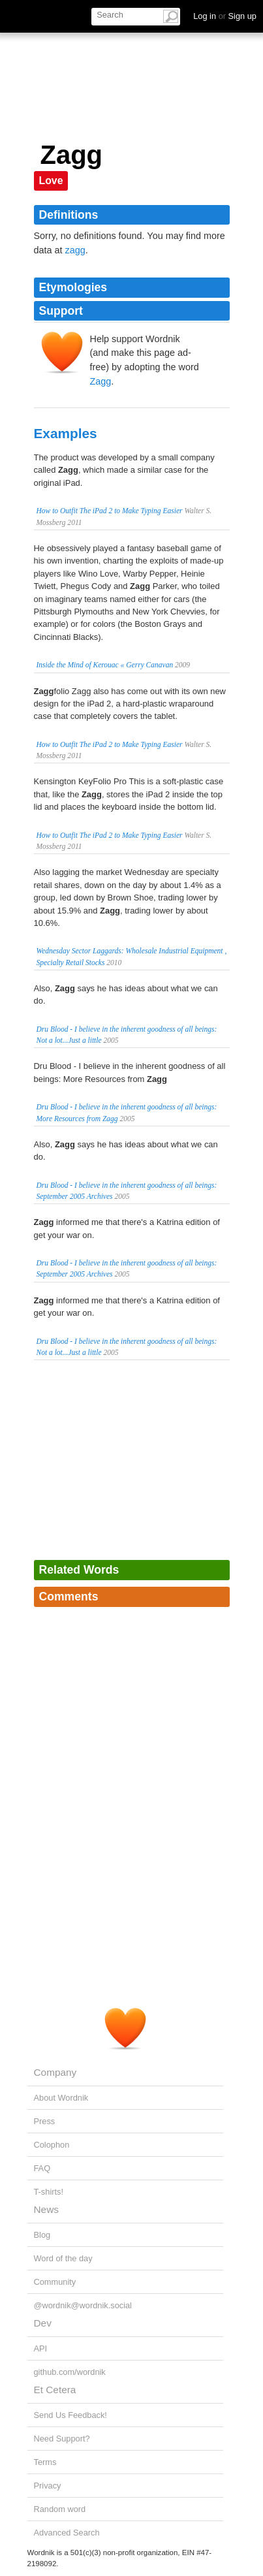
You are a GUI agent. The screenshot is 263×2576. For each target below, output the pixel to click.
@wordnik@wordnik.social (83, 2305)
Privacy (47, 2485)
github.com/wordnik (70, 2372)
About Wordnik (61, 2098)
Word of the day (63, 2258)
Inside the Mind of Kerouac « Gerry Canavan (105, 665)
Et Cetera (55, 2389)
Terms (45, 2462)
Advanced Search (67, 2532)
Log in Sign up (224, 16)
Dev (43, 2323)
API (41, 2348)
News (46, 2209)
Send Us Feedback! (70, 2415)
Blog (42, 2235)
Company (55, 2072)
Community (55, 2282)
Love (51, 180)
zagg (75, 250)
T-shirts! (49, 2192)
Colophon (52, 2145)
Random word (60, 2509)
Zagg (101, 381)
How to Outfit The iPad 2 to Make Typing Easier (110, 511)
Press (44, 2121)
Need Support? (62, 2438)
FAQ (42, 2168)
